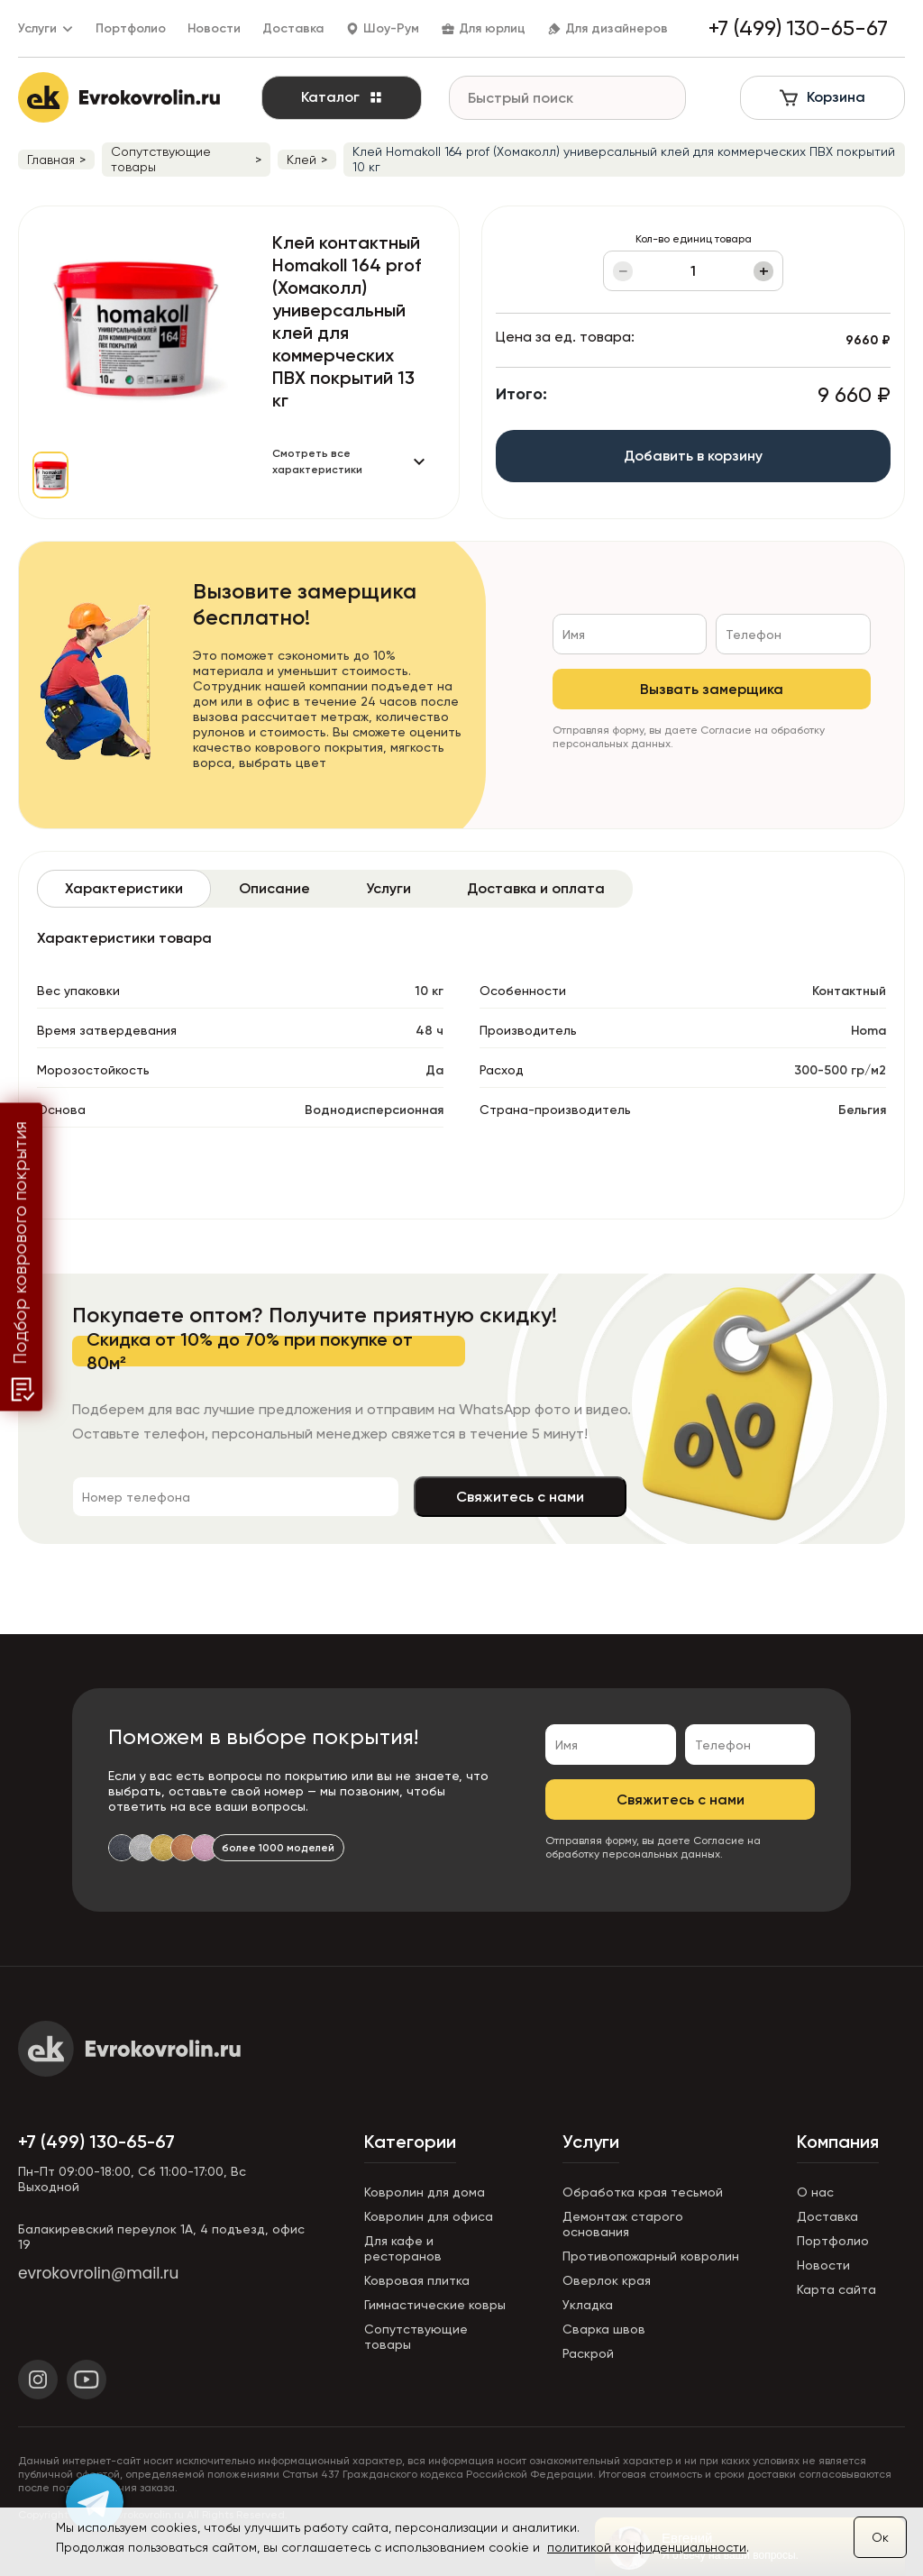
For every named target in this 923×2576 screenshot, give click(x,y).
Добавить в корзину (693, 455)
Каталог (342, 96)
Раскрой (588, 2353)
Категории (410, 2141)
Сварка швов (603, 2329)
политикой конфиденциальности (646, 2547)
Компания (838, 2141)
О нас (815, 2192)
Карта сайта (836, 2289)
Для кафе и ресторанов (403, 2248)
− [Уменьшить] (623, 271)
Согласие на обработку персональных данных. (653, 1847)
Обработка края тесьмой (642, 2192)
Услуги (590, 2141)
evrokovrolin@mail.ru (98, 2273)
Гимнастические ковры (435, 2304)
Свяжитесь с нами (520, 1496)
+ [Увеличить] (764, 271)
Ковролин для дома (424, 2192)
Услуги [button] (46, 28)
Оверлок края (606, 2280)
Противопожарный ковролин (650, 2256)
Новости (214, 28)
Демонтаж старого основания (622, 2224)
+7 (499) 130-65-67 (96, 2141)
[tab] (124, 889)
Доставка (293, 28)
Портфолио (131, 28)
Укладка (587, 2304)
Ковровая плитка (417, 2280)
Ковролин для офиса (428, 2216)
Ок (880, 2537)
